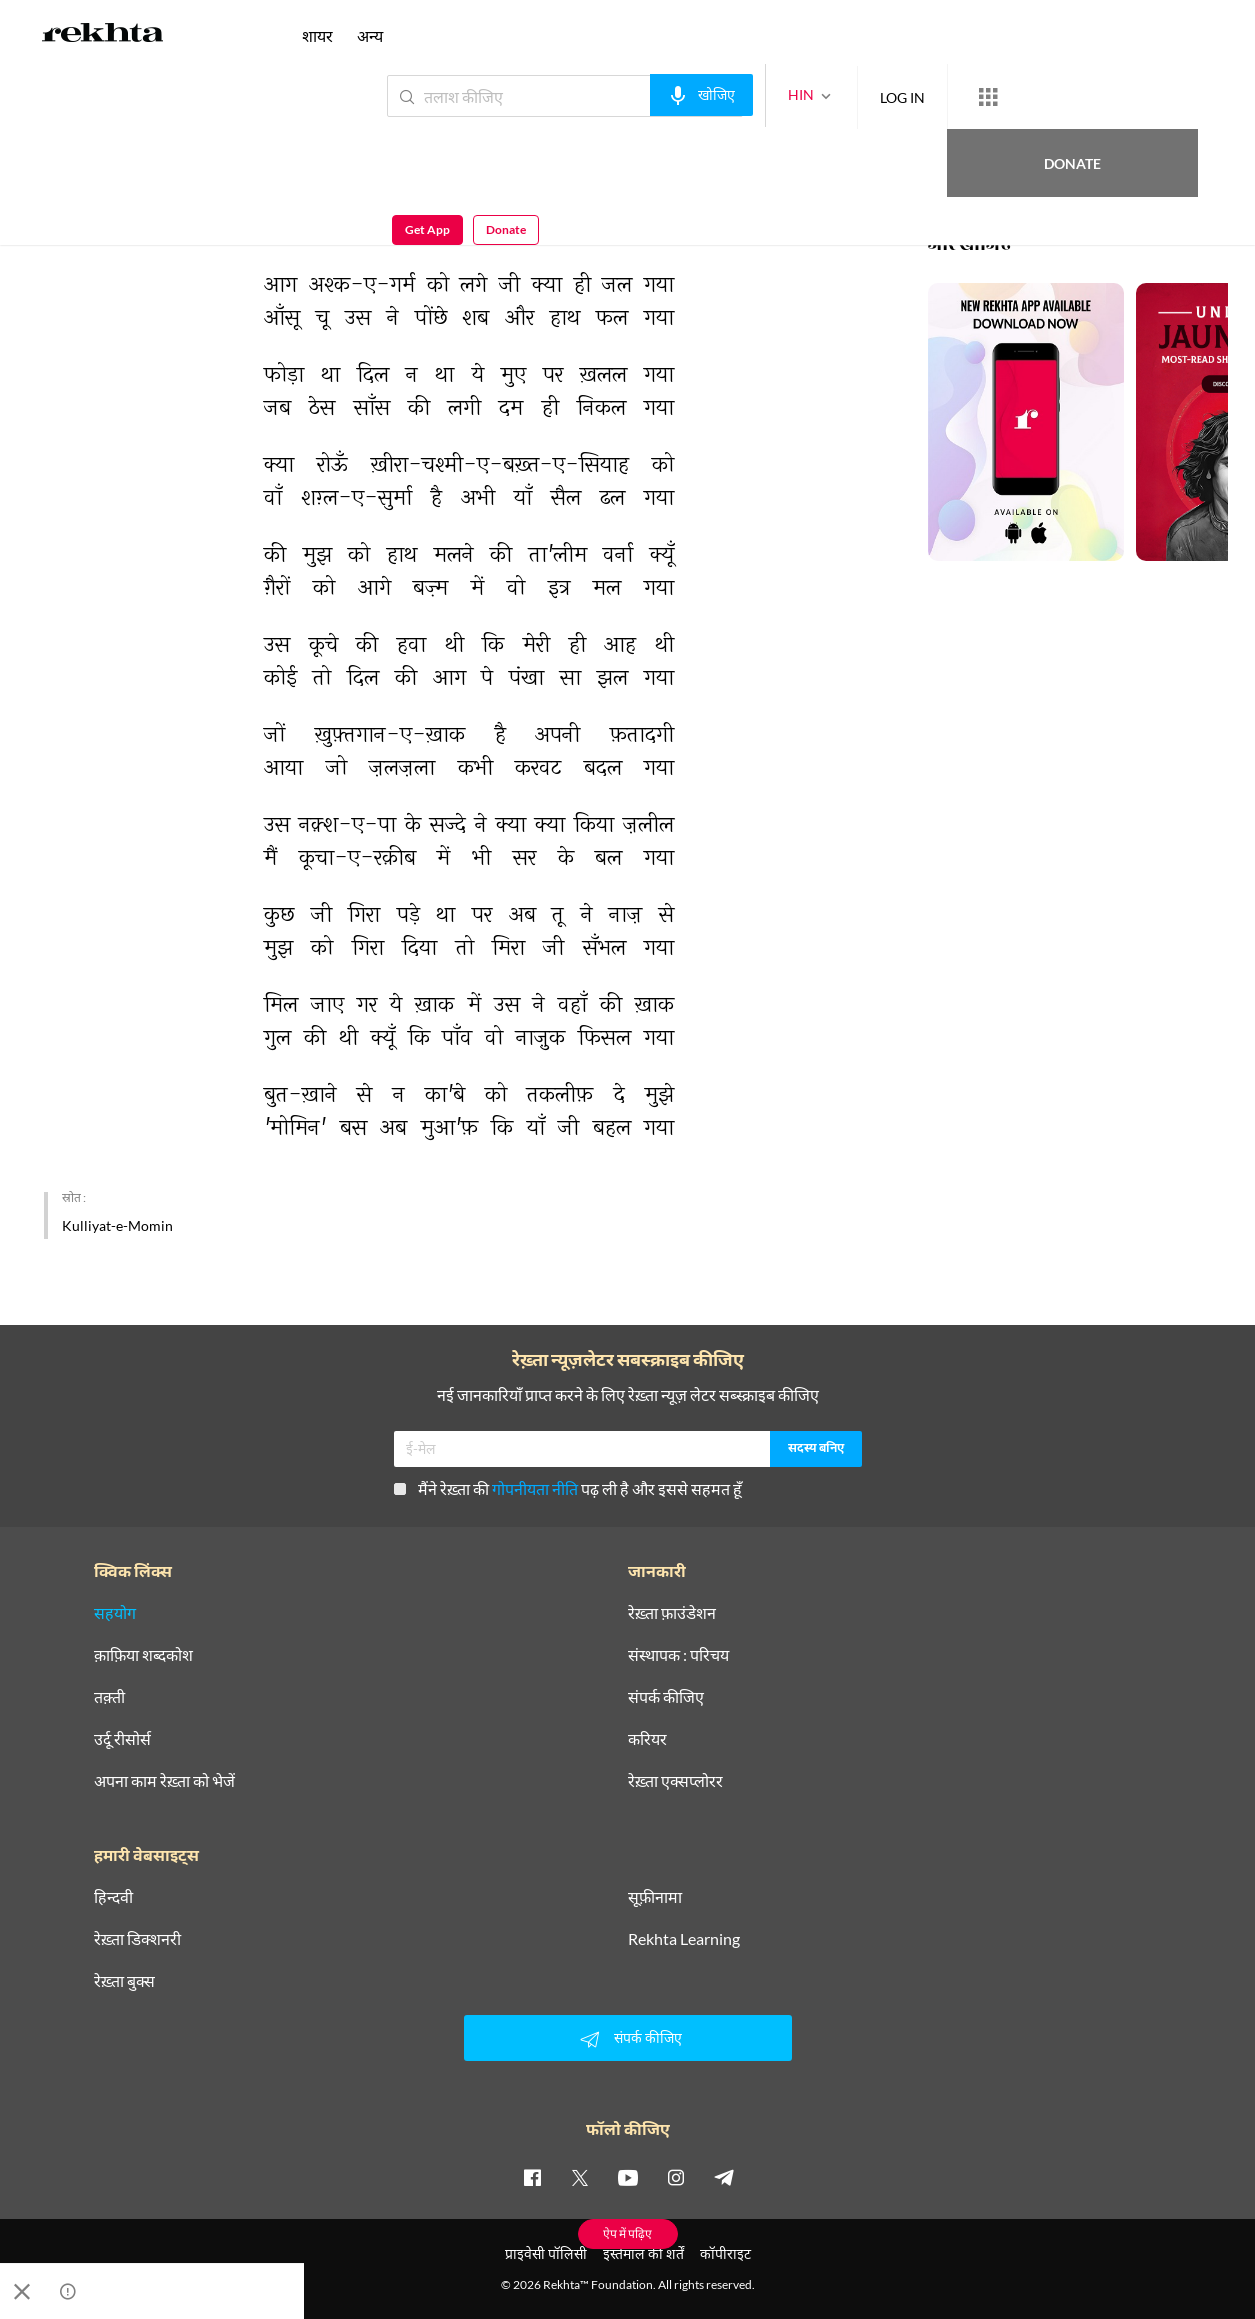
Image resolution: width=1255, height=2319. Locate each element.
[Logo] (103, 36)
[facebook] (532, 2177)
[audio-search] (628, 95)
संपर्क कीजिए (666, 1697)
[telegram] (724, 2177)
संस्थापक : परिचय (678, 1655)
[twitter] (580, 2177)
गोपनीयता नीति (535, 1488)
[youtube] (628, 2177)
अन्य (370, 35)
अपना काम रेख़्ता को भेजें (164, 1781)
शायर (317, 35)
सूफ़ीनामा (655, 1897)
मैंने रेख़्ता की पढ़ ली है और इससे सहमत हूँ (568, 1488)
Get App (1125, 96)
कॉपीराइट (725, 2253)
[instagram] (676, 2177)
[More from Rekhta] (915, 97)
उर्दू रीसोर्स (122, 1739)
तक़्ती (109, 1697)
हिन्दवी (113, 1897)
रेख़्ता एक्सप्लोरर (675, 1781)
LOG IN (829, 95)
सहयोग (115, 1613)
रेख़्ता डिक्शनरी (137, 1939)
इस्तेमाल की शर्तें (643, 2253)
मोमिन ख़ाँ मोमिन (85, 139)
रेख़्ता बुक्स (124, 1981)
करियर (647, 1739)
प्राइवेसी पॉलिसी (546, 2253)
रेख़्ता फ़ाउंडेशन (672, 1613)
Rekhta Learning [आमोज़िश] (684, 1939)
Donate (1020, 95)
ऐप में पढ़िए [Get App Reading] (627, 2233)
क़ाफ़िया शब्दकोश (143, 1655)
